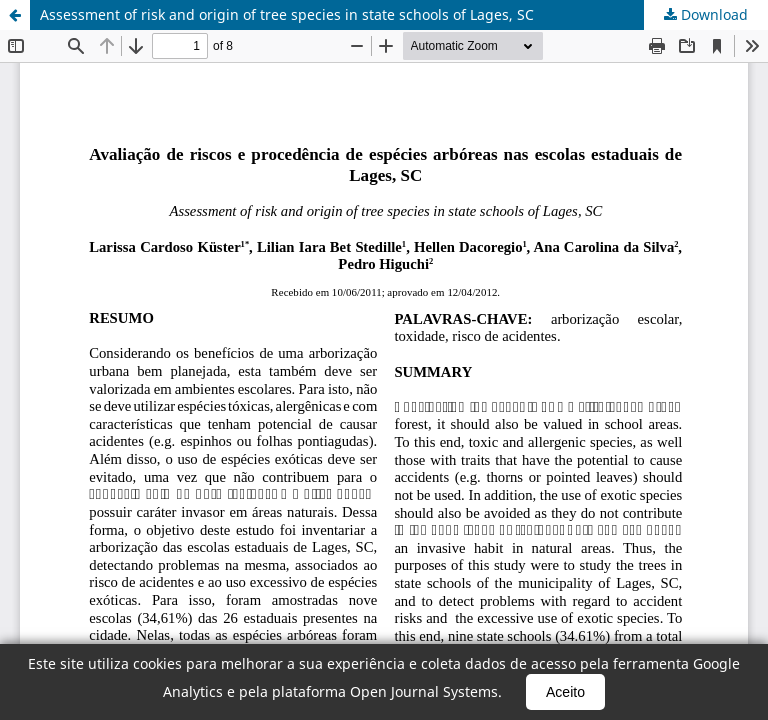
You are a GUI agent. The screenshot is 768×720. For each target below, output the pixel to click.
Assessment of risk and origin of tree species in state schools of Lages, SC (287, 14)
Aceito (565, 692)
